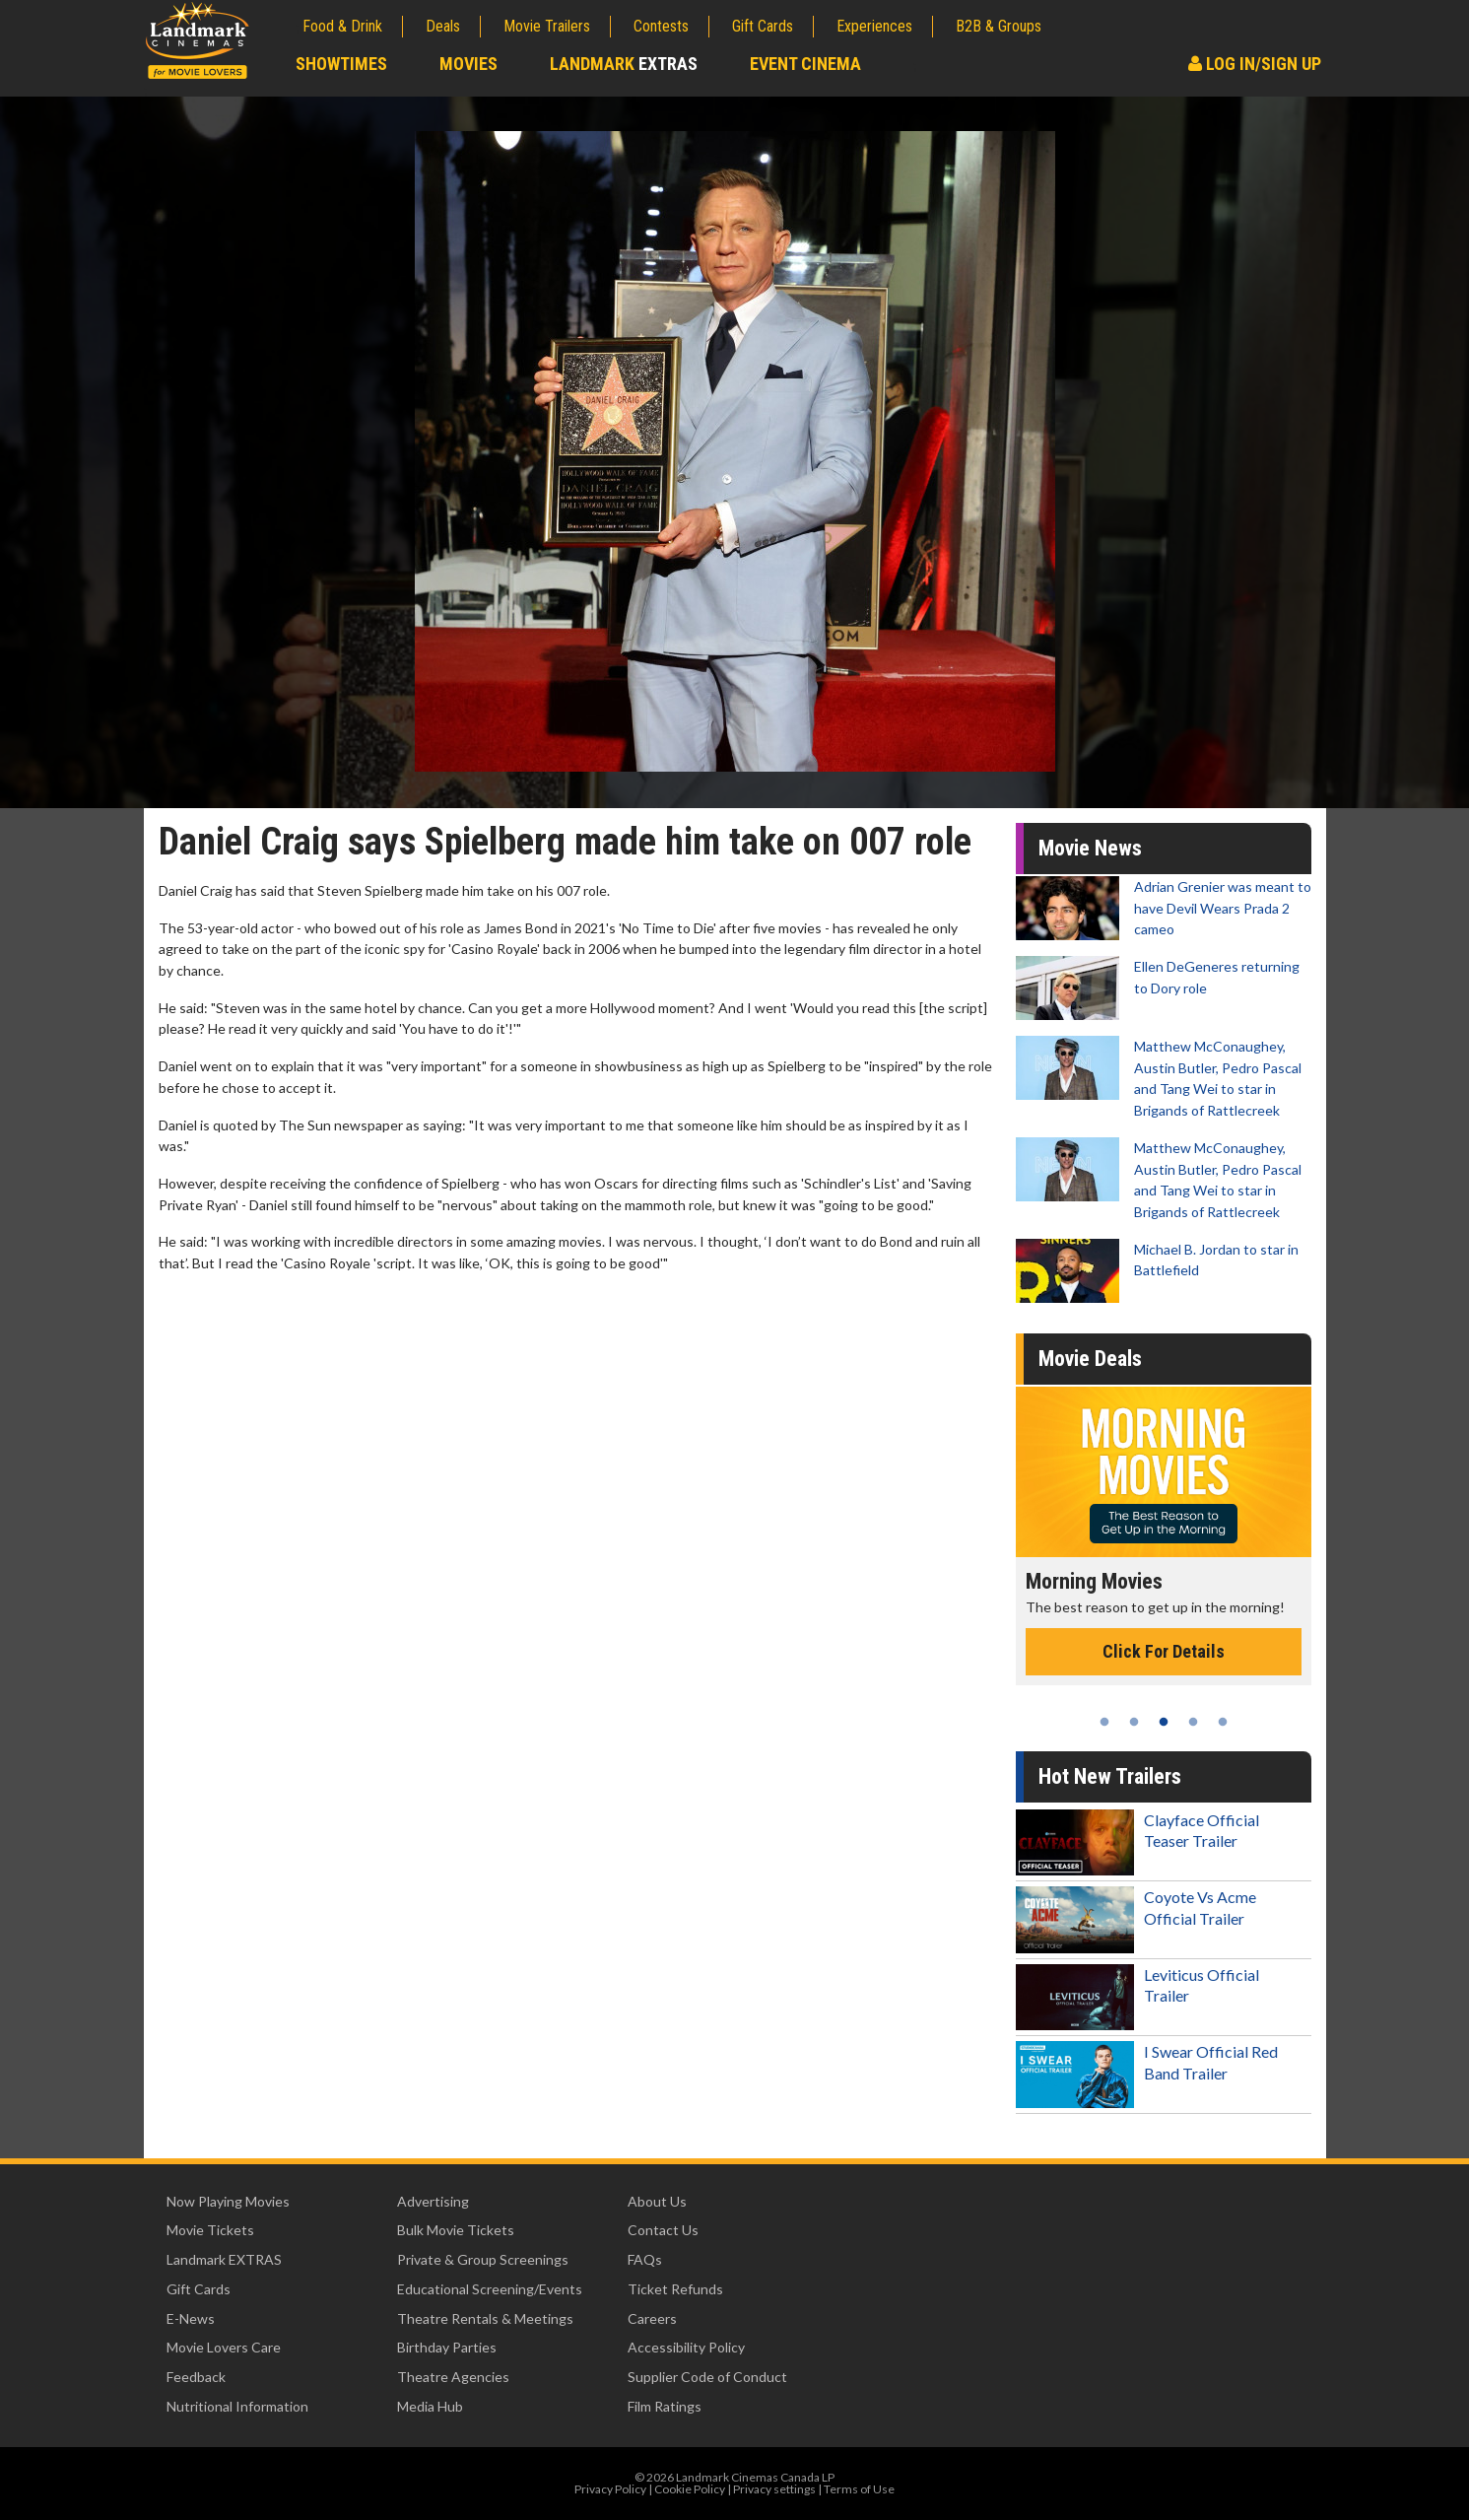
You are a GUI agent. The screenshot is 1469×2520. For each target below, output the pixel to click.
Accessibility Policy (686, 2347)
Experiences (874, 26)
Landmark (624, 63)
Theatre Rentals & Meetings (485, 2318)
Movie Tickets (210, 2229)
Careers (652, 2318)
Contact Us (663, 2229)
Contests (661, 26)
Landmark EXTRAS (224, 2259)
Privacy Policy (610, 2489)
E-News (191, 2318)
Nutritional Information (237, 2406)
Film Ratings (664, 2406)
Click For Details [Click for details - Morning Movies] (1163, 1651)
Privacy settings (774, 2489)
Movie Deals (1090, 1358)
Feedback (196, 2376)
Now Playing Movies (228, 2201)
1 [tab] (1104, 1722)
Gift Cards (762, 26)
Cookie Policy (689, 2489)
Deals (443, 26)
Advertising (433, 2201)
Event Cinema (805, 63)
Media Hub (430, 2406)
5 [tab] (1223, 1722)
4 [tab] (1193, 1722)
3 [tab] (1163, 1722)
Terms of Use (859, 2489)
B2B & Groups (998, 26)
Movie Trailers (546, 26)
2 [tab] (1134, 1722)
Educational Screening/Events (489, 2289)
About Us (657, 2201)
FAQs (645, 2259)
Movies (468, 63)
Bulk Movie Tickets (455, 2229)
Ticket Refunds (675, 2289)
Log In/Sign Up (1254, 63)
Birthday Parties (447, 2347)
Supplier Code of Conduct (707, 2376)
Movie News (1090, 848)
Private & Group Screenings (482, 2259)
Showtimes (341, 63)
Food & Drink (342, 26)
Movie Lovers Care (224, 2347)
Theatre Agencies (453, 2376)
